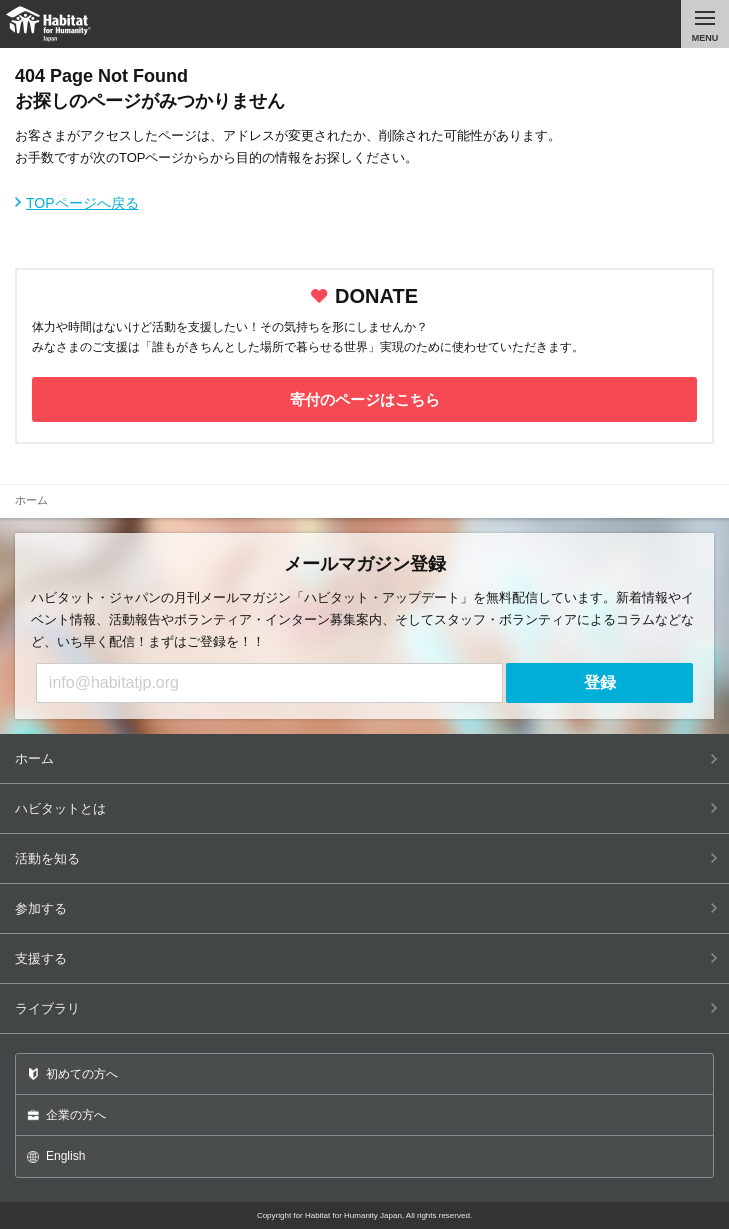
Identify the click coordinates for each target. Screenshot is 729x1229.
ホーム (366, 758)
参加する (366, 908)
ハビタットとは (366, 808)
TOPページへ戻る (82, 203)
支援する (366, 958)
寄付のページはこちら (365, 399)
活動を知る (366, 858)
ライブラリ (366, 1008)
